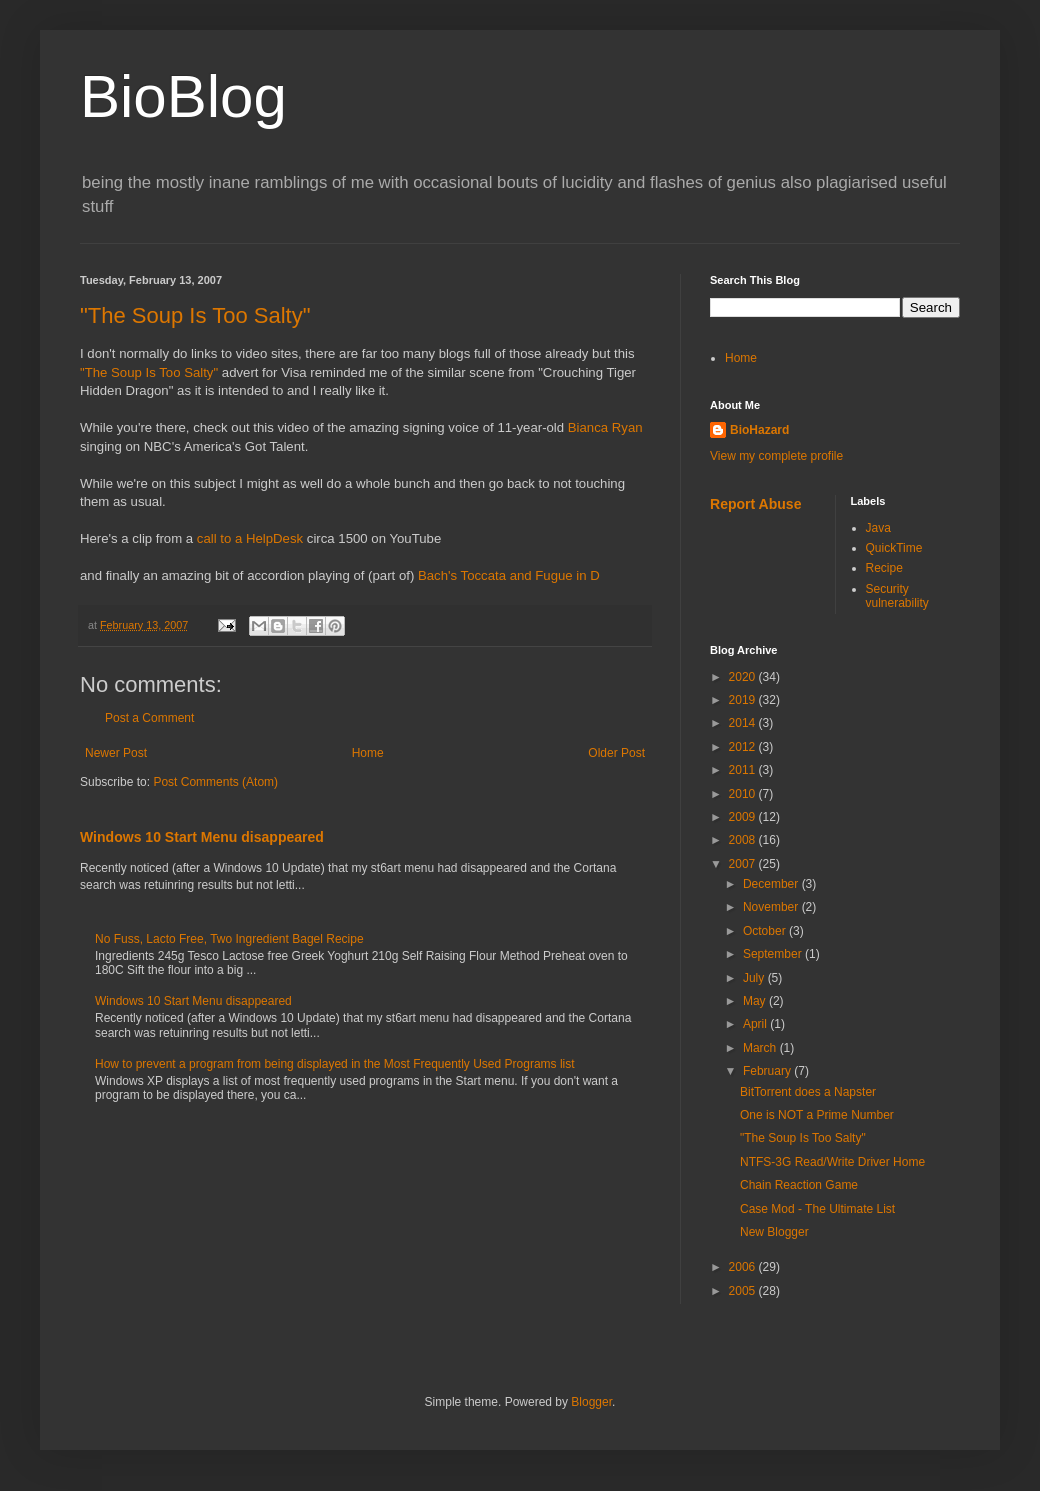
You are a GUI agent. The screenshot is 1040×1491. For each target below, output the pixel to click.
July (755, 978)
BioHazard (759, 430)
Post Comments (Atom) (215, 782)
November (772, 907)
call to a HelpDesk (250, 538)
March (761, 1048)
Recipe (884, 568)
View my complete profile (776, 456)
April (756, 1024)
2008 (744, 840)
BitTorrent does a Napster (808, 1092)
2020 (744, 677)
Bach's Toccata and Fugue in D (509, 575)
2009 (744, 817)
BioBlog (183, 96)
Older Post (616, 753)
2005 (744, 1291)
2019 (744, 700)
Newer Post (116, 753)
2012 (744, 747)
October (766, 931)
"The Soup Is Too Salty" (195, 315)
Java (878, 528)
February (768, 1071)
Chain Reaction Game (799, 1185)
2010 (744, 794)
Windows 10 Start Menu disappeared (202, 837)
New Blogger (774, 1232)
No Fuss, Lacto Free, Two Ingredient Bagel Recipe (229, 939)
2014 (744, 723)
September (774, 954)
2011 (744, 770)
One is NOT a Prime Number (817, 1115)
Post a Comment (149, 718)
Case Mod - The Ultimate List (817, 1209)
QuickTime (894, 548)
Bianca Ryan (605, 427)
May (756, 1001)
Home (368, 753)
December (772, 884)
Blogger (591, 1402)
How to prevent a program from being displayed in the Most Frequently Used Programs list (335, 1064)
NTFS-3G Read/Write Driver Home (832, 1162)
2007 (744, 864)
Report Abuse (755, 504)
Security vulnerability (897, 596)
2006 (744, 1267)
